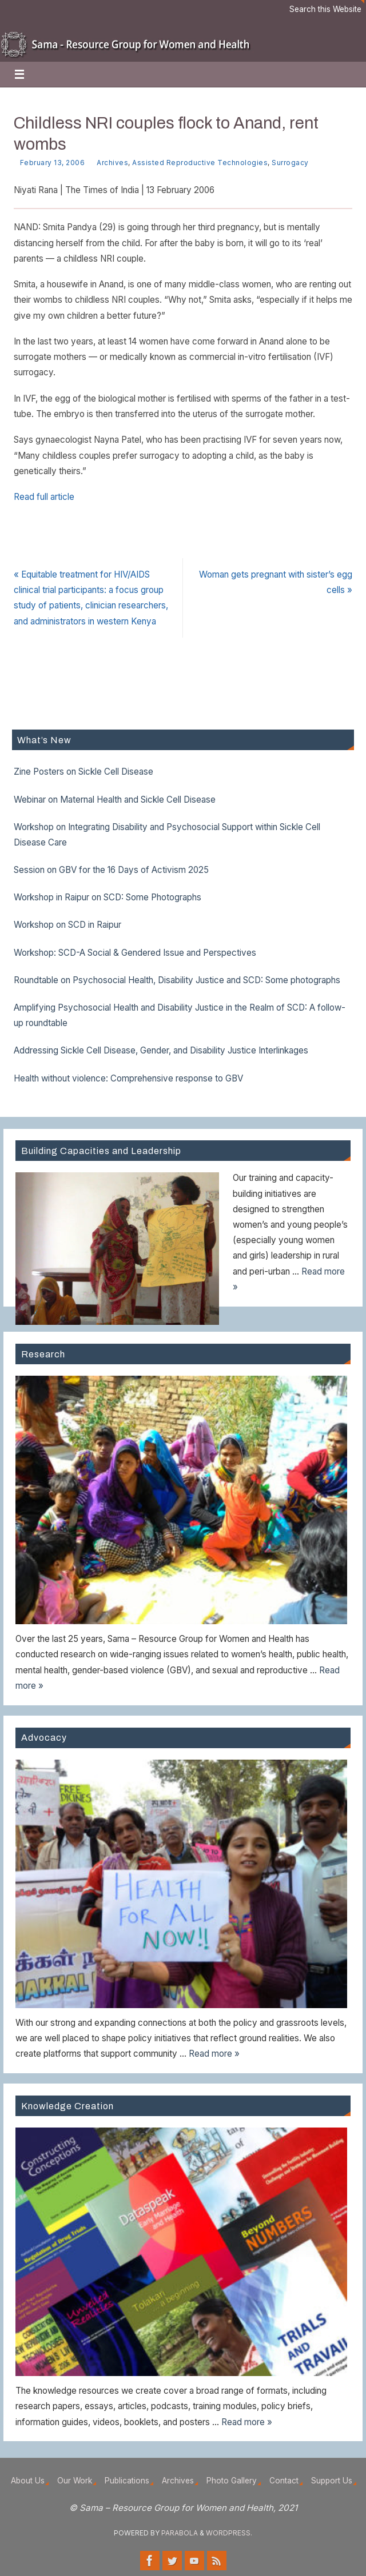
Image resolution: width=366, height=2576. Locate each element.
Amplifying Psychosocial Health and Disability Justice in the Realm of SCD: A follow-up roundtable (179, 1015)
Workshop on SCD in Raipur (67, 924)
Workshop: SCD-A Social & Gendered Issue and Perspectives (135, 952)
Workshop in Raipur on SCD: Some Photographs (107, 897)
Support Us (331, 2480)
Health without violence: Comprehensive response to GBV (128, 1078)
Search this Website (325, 9)
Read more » (214, 2053)
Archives (112, 162)
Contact (284, 2480)
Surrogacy (290, 162)
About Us (28, 2480)
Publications (127, 2480)
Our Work (74, 2480)
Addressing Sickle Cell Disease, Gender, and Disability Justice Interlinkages (161, 1050)
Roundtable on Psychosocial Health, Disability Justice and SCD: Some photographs (177, 980)
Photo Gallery (231, 2480)
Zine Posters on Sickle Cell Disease (83, 771)
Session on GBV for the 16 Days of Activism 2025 (111, 869)
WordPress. (229, 2533)
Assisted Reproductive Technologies (200, 162)
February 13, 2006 (52, 162)
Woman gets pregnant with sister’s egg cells (275, 582)
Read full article (44, 496)
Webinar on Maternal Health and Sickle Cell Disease (115, 799)
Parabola (179, 2533)
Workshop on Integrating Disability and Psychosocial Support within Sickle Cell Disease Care (167, 835)
